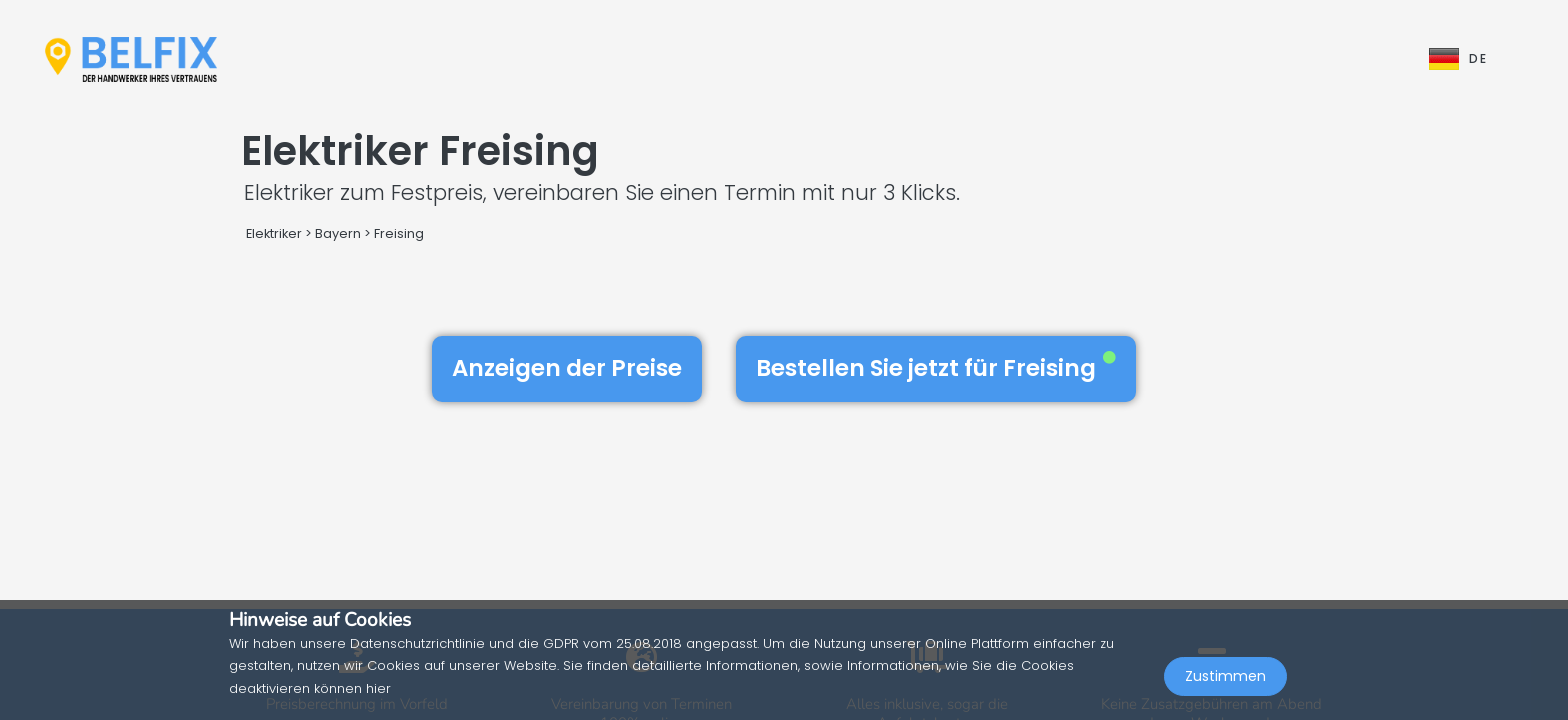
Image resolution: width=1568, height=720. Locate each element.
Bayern (338, 233)
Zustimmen (1225, 676)
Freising (399, 233)
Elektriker (275, 233)
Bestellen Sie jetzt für (936, 368)
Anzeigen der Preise (567, 368)
